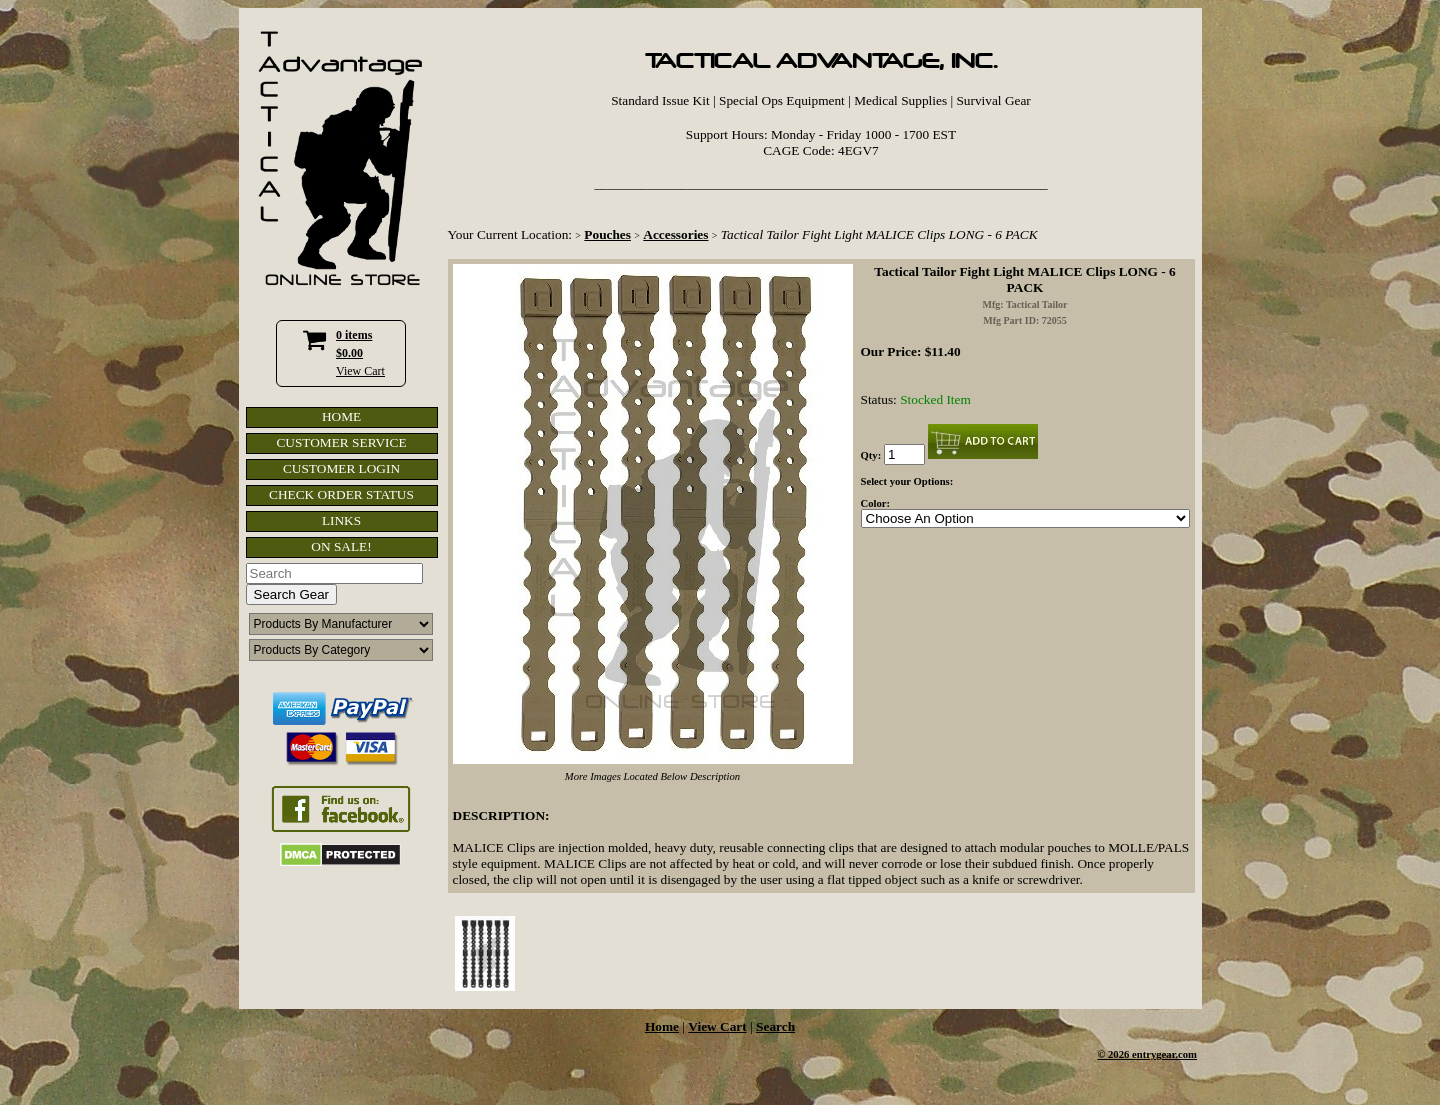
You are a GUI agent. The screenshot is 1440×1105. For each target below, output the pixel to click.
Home (662, 1026)
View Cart (360, 371)
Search (775, 1026)
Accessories (675, 234)
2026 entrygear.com (1152, 1054)
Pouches (607, 234)
